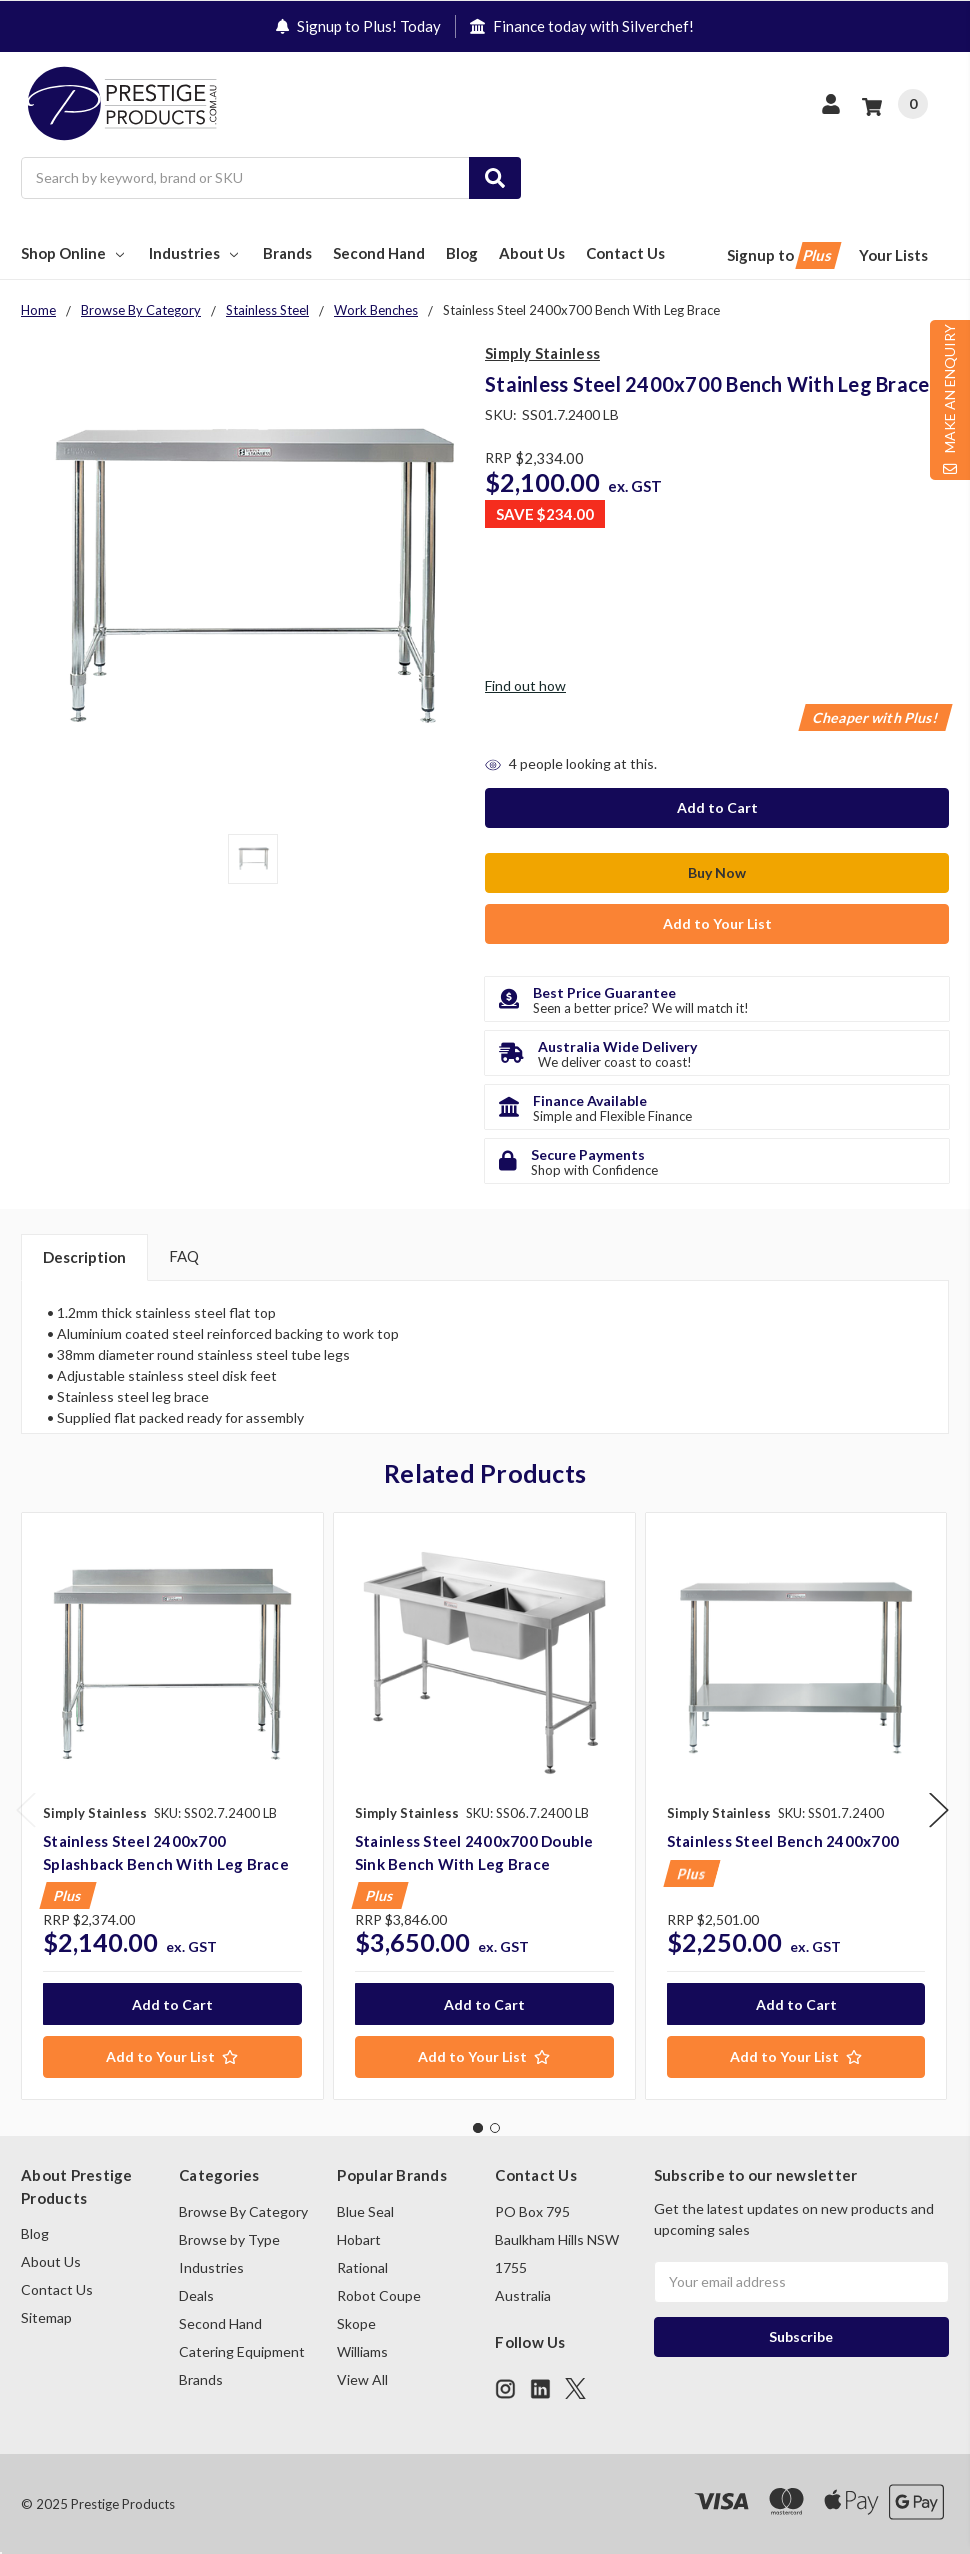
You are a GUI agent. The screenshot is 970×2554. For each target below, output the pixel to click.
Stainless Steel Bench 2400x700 (783, 1840)
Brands (287, 253)
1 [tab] (478, 2126)
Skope (356, 2322)
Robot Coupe (379, 2294)
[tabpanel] (172, 1805)
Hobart (359, 2238)
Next (939, 1808)
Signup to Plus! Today (358, 26)
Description (84, 1256)
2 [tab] (495, 2126)
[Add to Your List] (172, 2056)
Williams (362, 2350)
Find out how (525, 685)
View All (362, 2378)
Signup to (782, 255)
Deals (196, 2294)
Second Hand (379, 253)
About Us (532, 253)
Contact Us (625, 253)
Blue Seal (365, 2210)
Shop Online (74, 253)
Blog (462, 253)
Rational (362, 2266)
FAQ (184, 1255)
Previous (26, 1808)
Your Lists (893, 255)
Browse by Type (229, 2238)
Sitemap (46, 2316)
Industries (195, 253)
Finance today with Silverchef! (582, 26)
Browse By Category (243, 2210)
